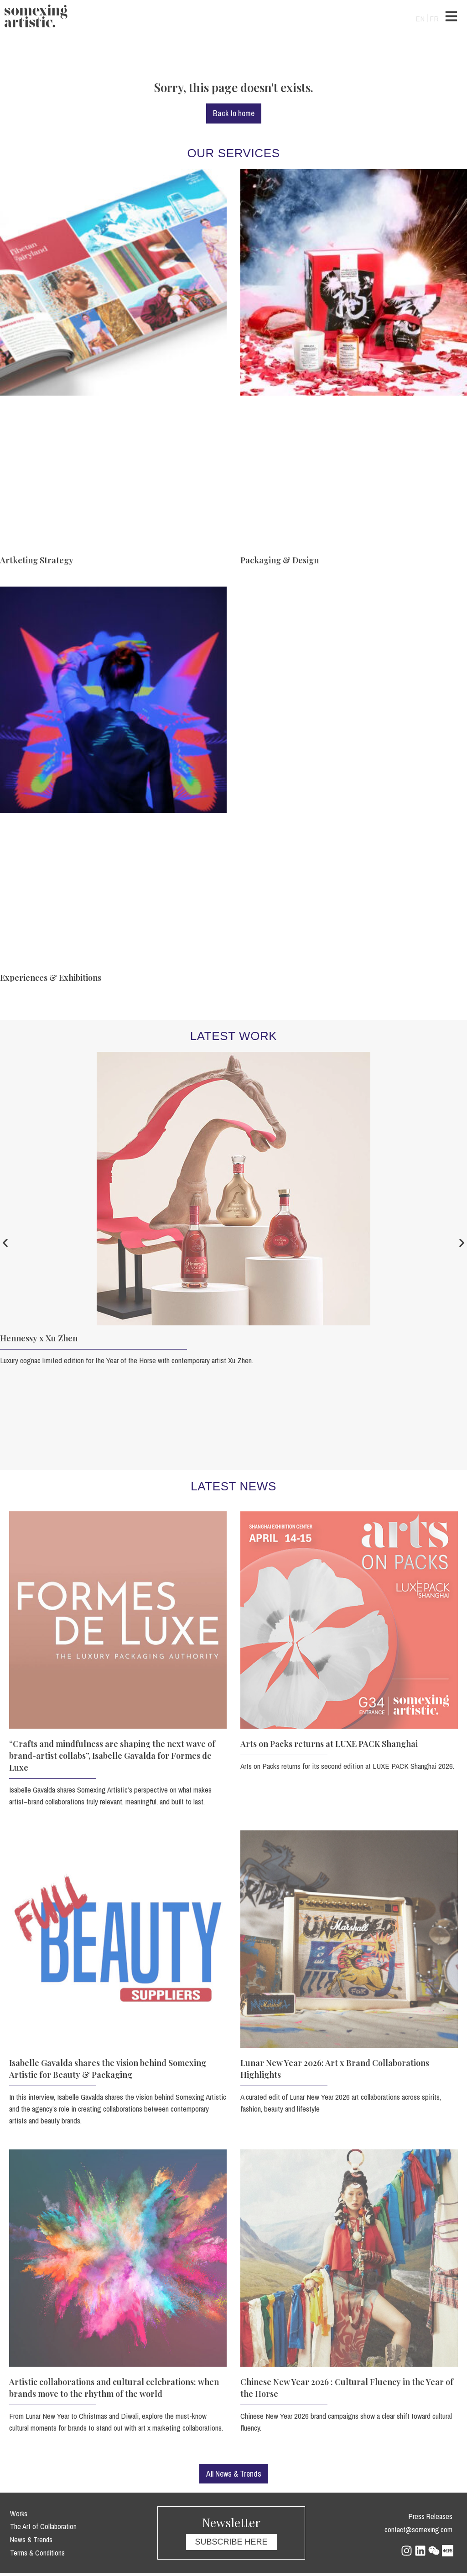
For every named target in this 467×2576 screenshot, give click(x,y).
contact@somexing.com (421, 2531)
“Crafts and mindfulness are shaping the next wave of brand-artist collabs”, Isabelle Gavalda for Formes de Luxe (112, 1756)
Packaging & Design (279, 561)
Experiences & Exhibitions (50, 978)
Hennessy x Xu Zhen (39, 1339)
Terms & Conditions (35, 2554)
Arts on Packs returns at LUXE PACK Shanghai (329, 1744)
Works (17, 2516)
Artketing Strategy (36, 561)
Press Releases (432, 2519)
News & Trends (29, 2541)
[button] (10, 1244)
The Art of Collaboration (39, 2529)
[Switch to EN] (420, 18)
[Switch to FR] (434, 18)
